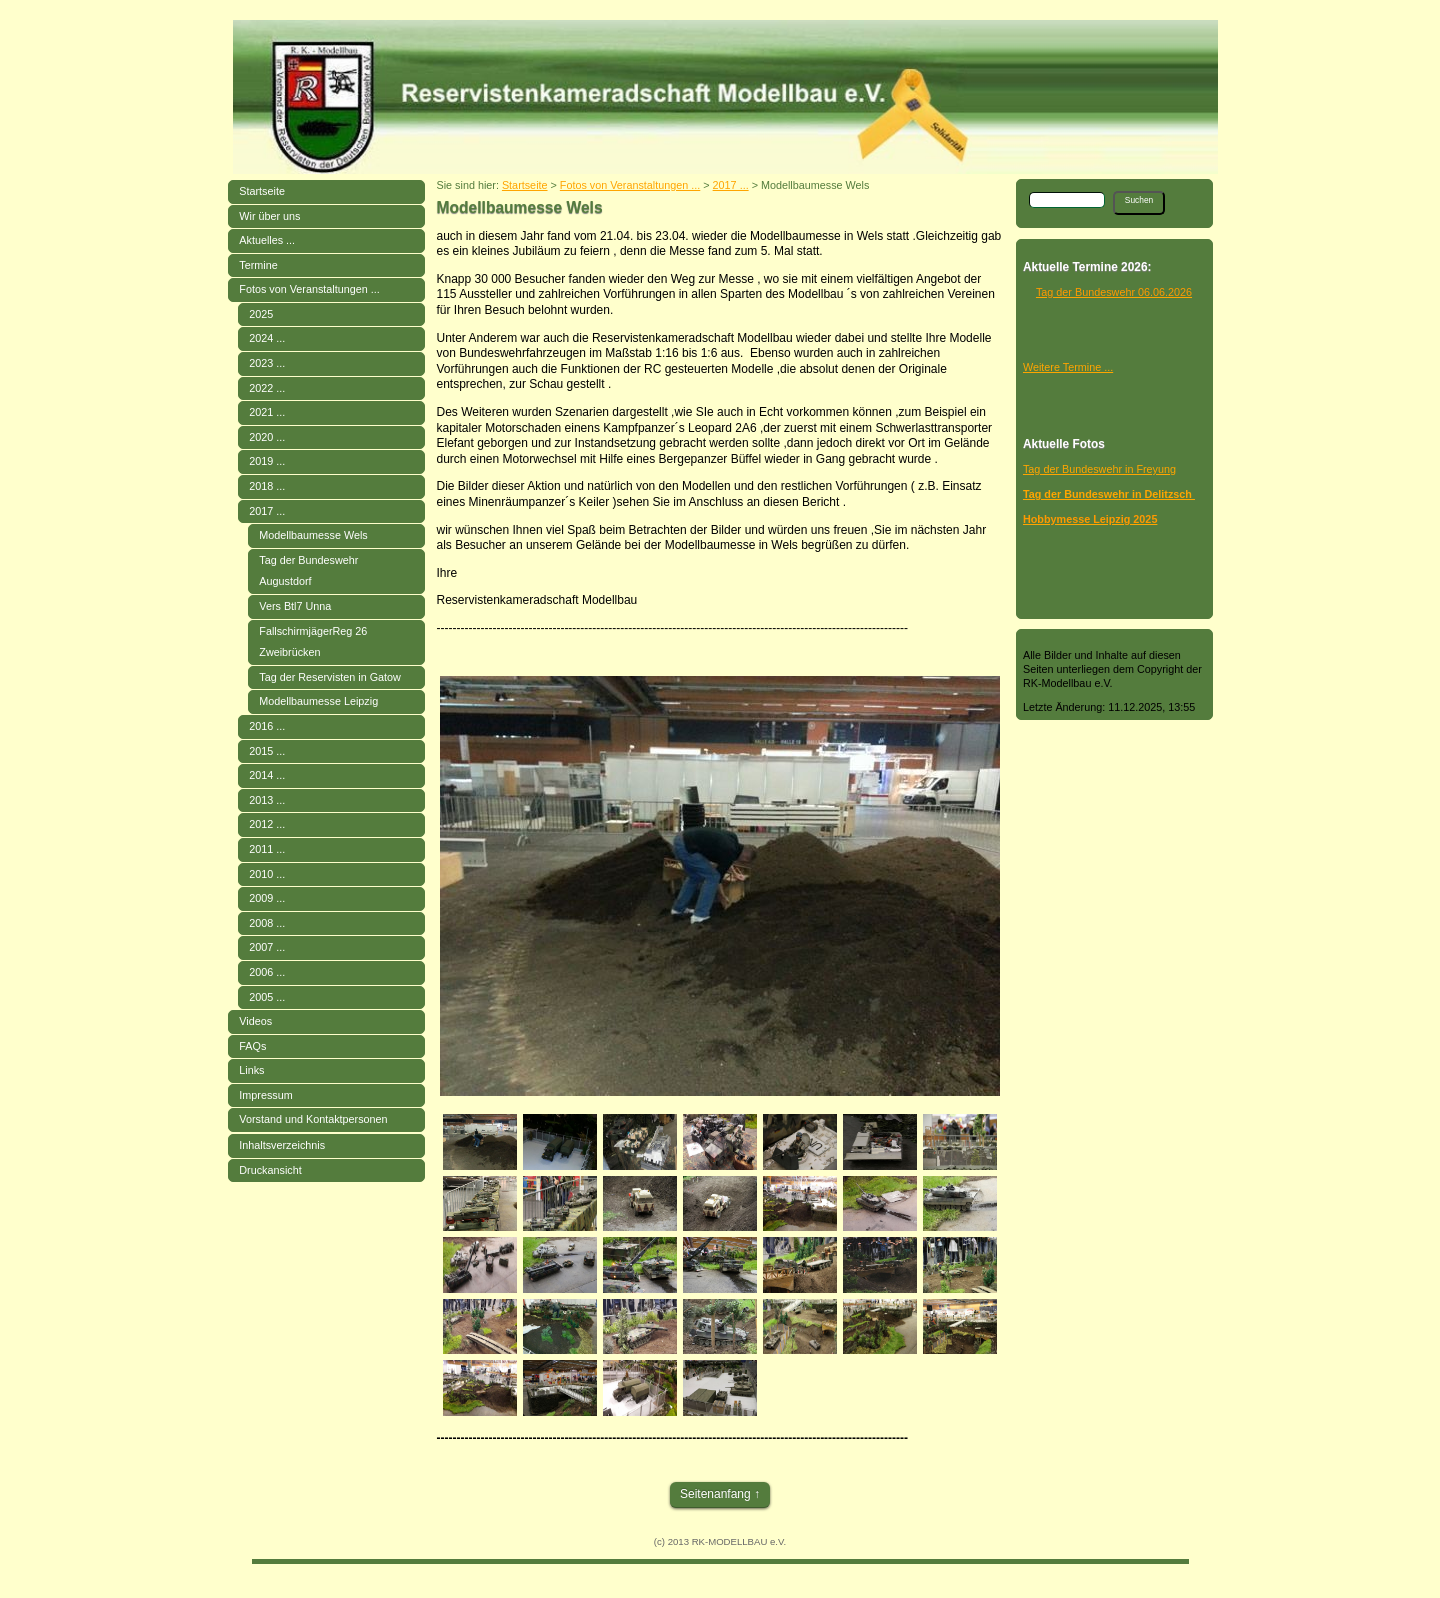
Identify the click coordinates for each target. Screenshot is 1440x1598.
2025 (261, 314)
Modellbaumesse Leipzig (318, 701)
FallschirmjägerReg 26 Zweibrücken (313, 642)
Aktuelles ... (267, 240)
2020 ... (267, 437)
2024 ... (267, 338)
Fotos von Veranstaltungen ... (309, 289)
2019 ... (267, 461)
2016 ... (267, 726)
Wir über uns (269, 216)
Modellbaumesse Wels (313, 535)
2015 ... (267, 751)
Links (251, 1070)
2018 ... (267, 486)
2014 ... (267, 775)
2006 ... (267, 972)
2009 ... (267, 898)
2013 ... (267, 800)
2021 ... (267, 412)
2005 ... (267, 997)
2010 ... (267, 874)
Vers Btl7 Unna (295, 606)
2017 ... (267, 511)
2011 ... (267, 849)
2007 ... (267, 947)
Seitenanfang (715, 1494)
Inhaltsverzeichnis (282, 1145)
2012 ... (267, 824)
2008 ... (267, 923)
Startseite (262, 191)
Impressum (265, 1095)
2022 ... (267, 388)
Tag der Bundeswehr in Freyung (1099, 469)
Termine (258, 265)
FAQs (252, 1046)
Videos (255, 1021)
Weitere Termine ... (1068, 367)
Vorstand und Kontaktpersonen (313, 1119)
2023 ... (267, 363)
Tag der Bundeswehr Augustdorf (308, 571)
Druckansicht (270, 1170)
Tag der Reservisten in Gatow (330, 677)
